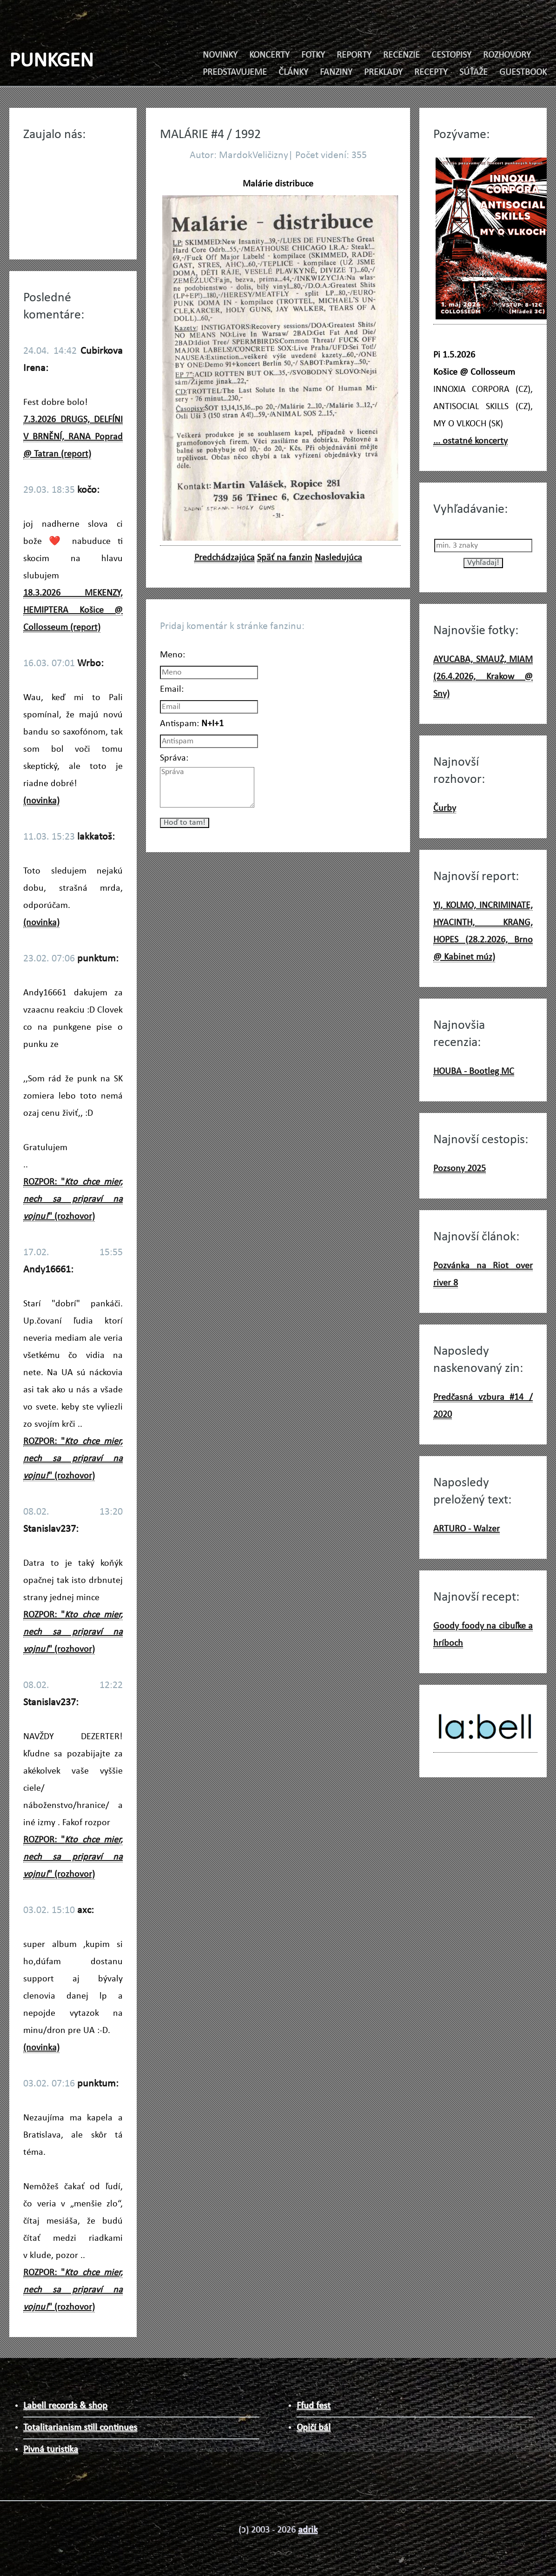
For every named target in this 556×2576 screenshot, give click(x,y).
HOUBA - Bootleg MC (473, 1071)
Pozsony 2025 (459, 1168)
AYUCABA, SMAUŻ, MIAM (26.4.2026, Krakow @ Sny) (483, 677)
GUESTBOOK (523, 72)
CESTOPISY (451, 55)
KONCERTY (269, 55)
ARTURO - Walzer (466, 1529)
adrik (308, 2530)
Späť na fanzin (284, 558)
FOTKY (313, 55)
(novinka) (41, 801)
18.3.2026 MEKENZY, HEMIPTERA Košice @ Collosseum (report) (73, 610)
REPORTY (354, 55)
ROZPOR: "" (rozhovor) (73, 1199)
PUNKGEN (51, 61)
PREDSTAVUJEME (235, 72)
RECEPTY (431, 72)
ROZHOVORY (507, 55)
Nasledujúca (338, 558)
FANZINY (336, 72)
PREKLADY (383, 72)
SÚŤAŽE (473, 72)
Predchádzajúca (224, 558)
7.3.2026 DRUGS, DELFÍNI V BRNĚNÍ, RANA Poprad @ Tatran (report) (73, 437)
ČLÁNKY (293, 72)
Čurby (444, 808)
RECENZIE (401, 55)
